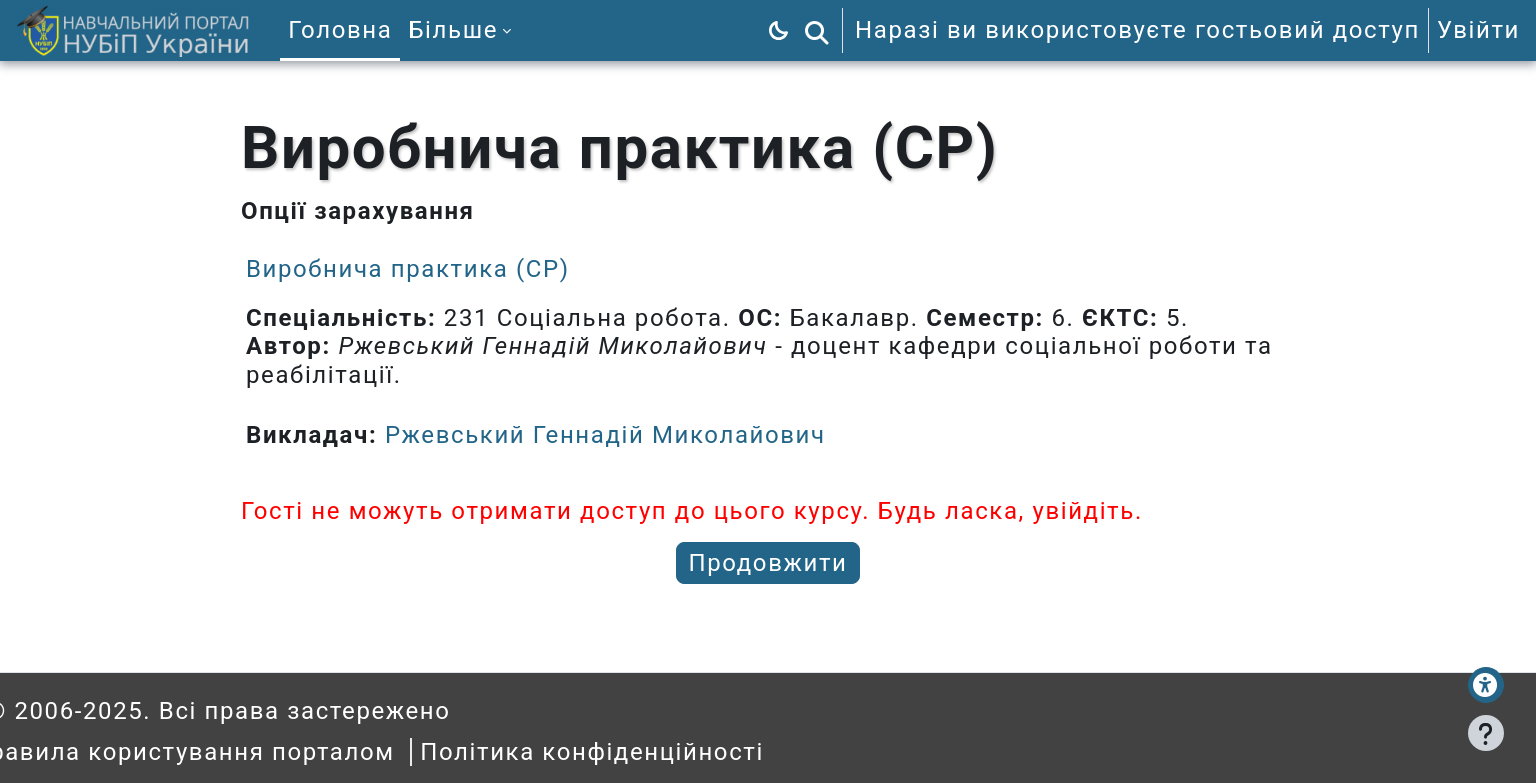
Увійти (1478, 30)
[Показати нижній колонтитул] (1486, 733)
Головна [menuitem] (340, 30)
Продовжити (768, 563)
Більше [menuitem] (453, 30)
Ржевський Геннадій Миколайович (605, 435)
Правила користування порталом (227, 752)
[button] (817, 30)
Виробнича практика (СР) (408, 269)
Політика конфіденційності (637, 752)
